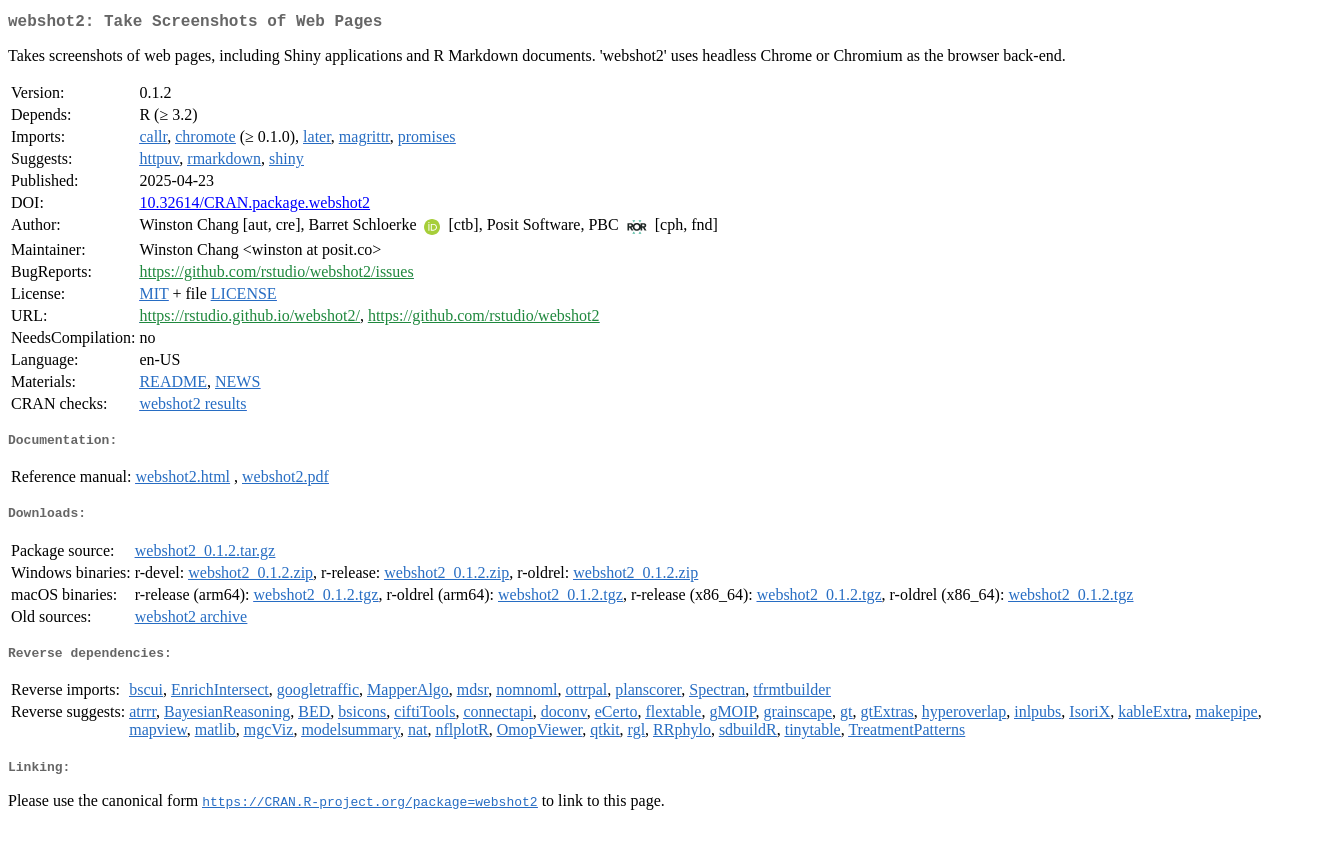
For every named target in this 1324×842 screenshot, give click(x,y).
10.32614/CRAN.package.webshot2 (254, 206)
